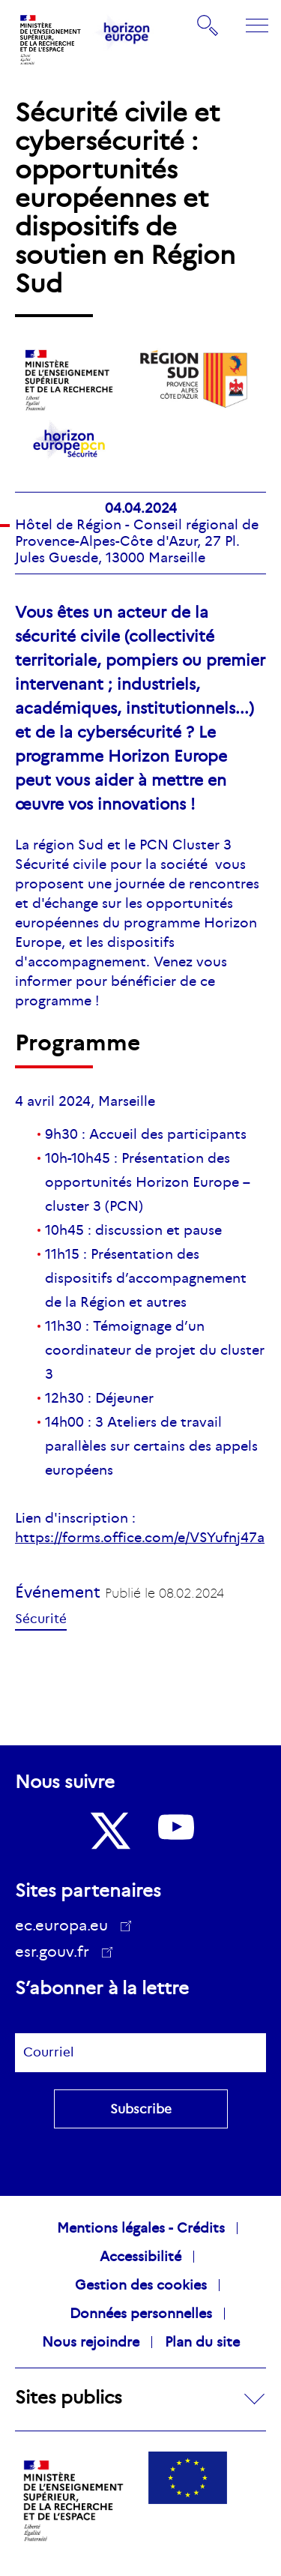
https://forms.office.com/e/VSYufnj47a (140, 1537)
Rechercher (208, 25)
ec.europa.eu (66, 1925)
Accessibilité (140, 2256)
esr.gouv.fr (57, 1953)
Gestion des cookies (141, 2285)
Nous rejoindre (90, 2342)
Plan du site (202, 2342)
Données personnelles (141, 2313)
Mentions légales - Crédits (141, 2228)
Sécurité (41, 1619)
